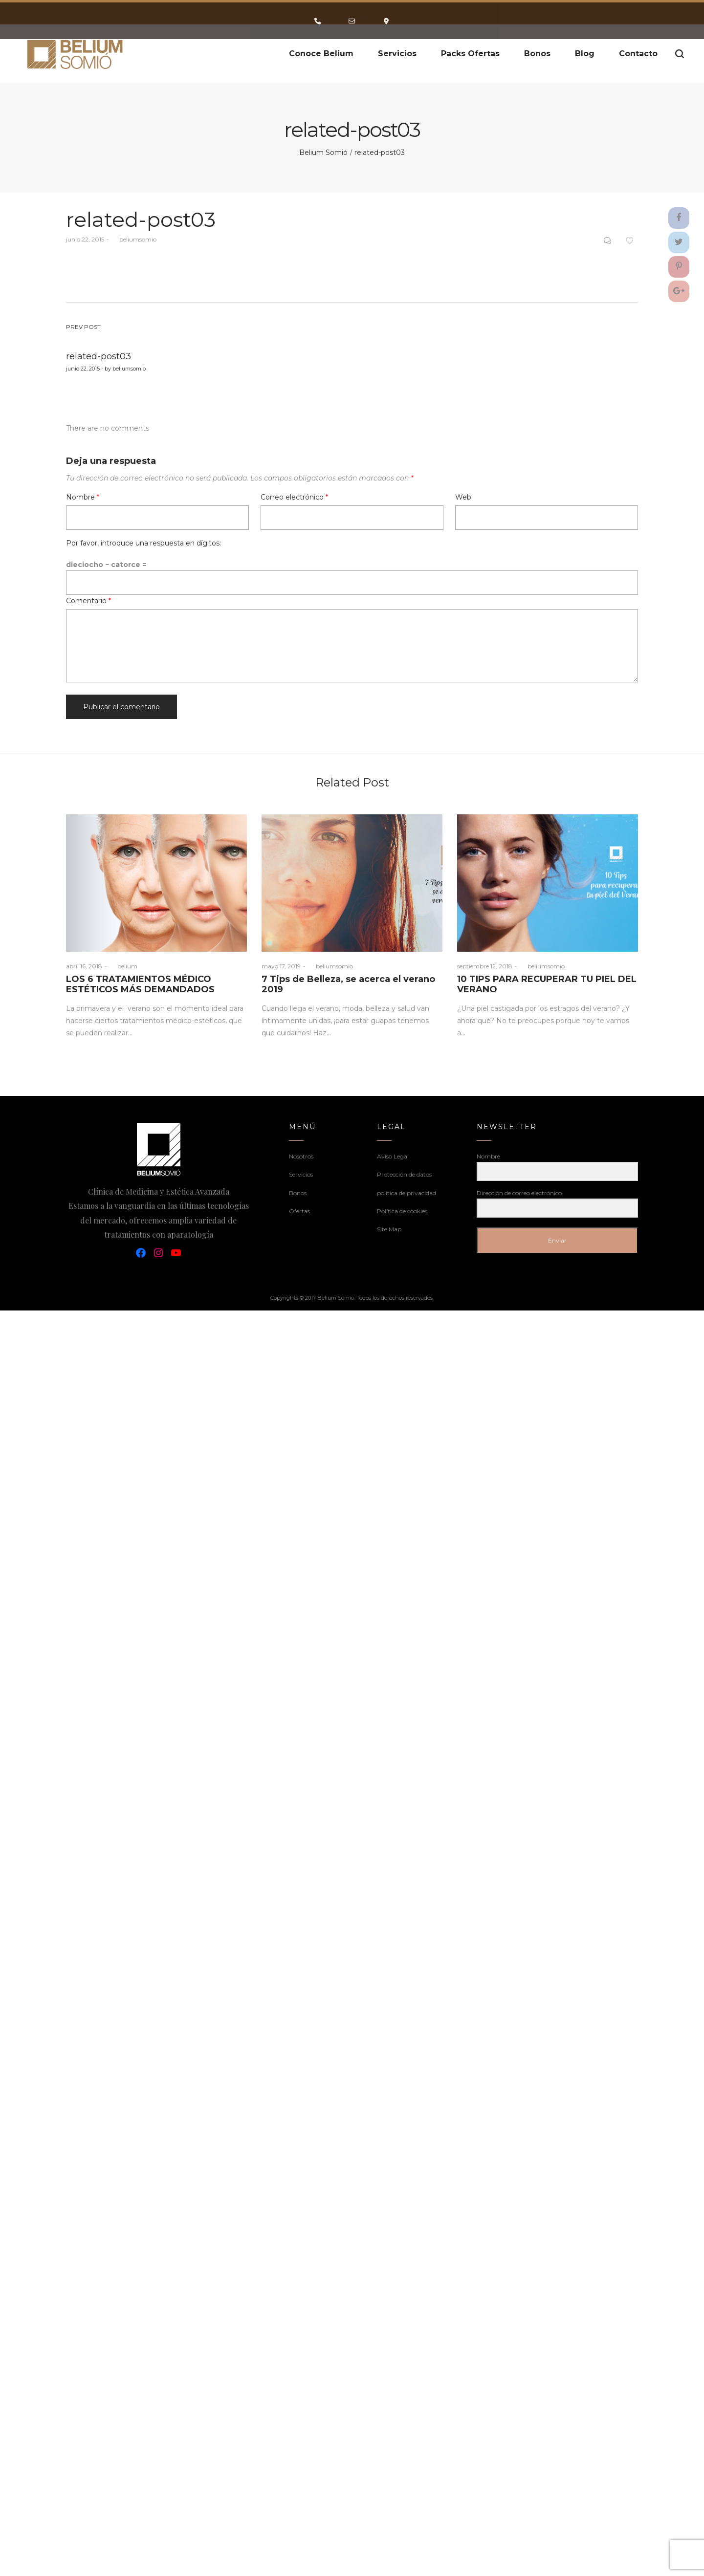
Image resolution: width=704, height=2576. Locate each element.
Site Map (389, 1229)
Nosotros (301, 1156)
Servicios (301, 1174)
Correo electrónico (294, 497)
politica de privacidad (406, 1193)
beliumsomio (133, 239)
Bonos (298, 1193)
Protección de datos (404, 1174)
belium (123, 966)
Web (463, 497)
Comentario (88, 600)
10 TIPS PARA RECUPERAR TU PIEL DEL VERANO (547, 984)
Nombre (82, 497)
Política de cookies (402, 1211)
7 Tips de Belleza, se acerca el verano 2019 (348, 984)
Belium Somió (323, 152)
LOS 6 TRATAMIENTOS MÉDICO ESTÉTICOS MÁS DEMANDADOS (140, 984)
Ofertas (299, 1211)
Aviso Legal (393, 1156)
